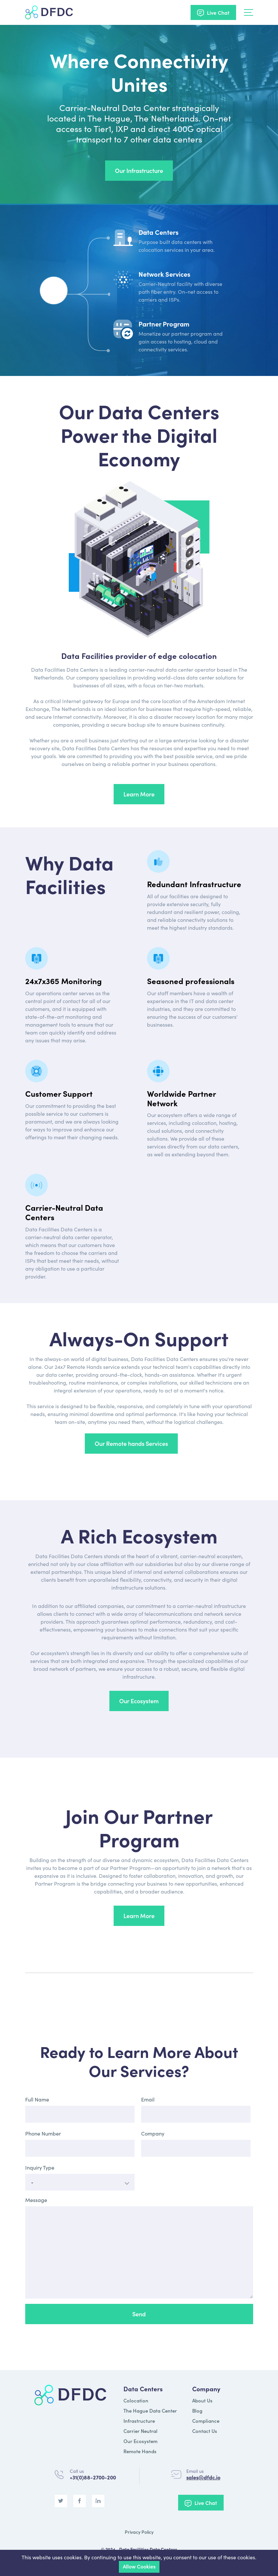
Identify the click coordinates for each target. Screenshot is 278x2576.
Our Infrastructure (139, 170)
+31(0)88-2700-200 (93, 2477)
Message (36, 2199)
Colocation (135, 2400)
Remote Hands (140, 2451)
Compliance (205, 2420)
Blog (197, 2410)
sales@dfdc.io (203, 2477)
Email (148, 2099)
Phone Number (43, 2133)
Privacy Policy (139, 2532)
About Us (202, 2400)
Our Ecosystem (139, 1701)
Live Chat (218, 12)
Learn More (139, 794)
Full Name (37, 2099)
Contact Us (204, 2430)
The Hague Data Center (150, 2410)
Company (152, 2133)
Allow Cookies (139, 2566)
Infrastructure (139, 2420)
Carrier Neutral (140, 2430)
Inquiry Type (39, 2167)
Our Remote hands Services (131, 1443)
